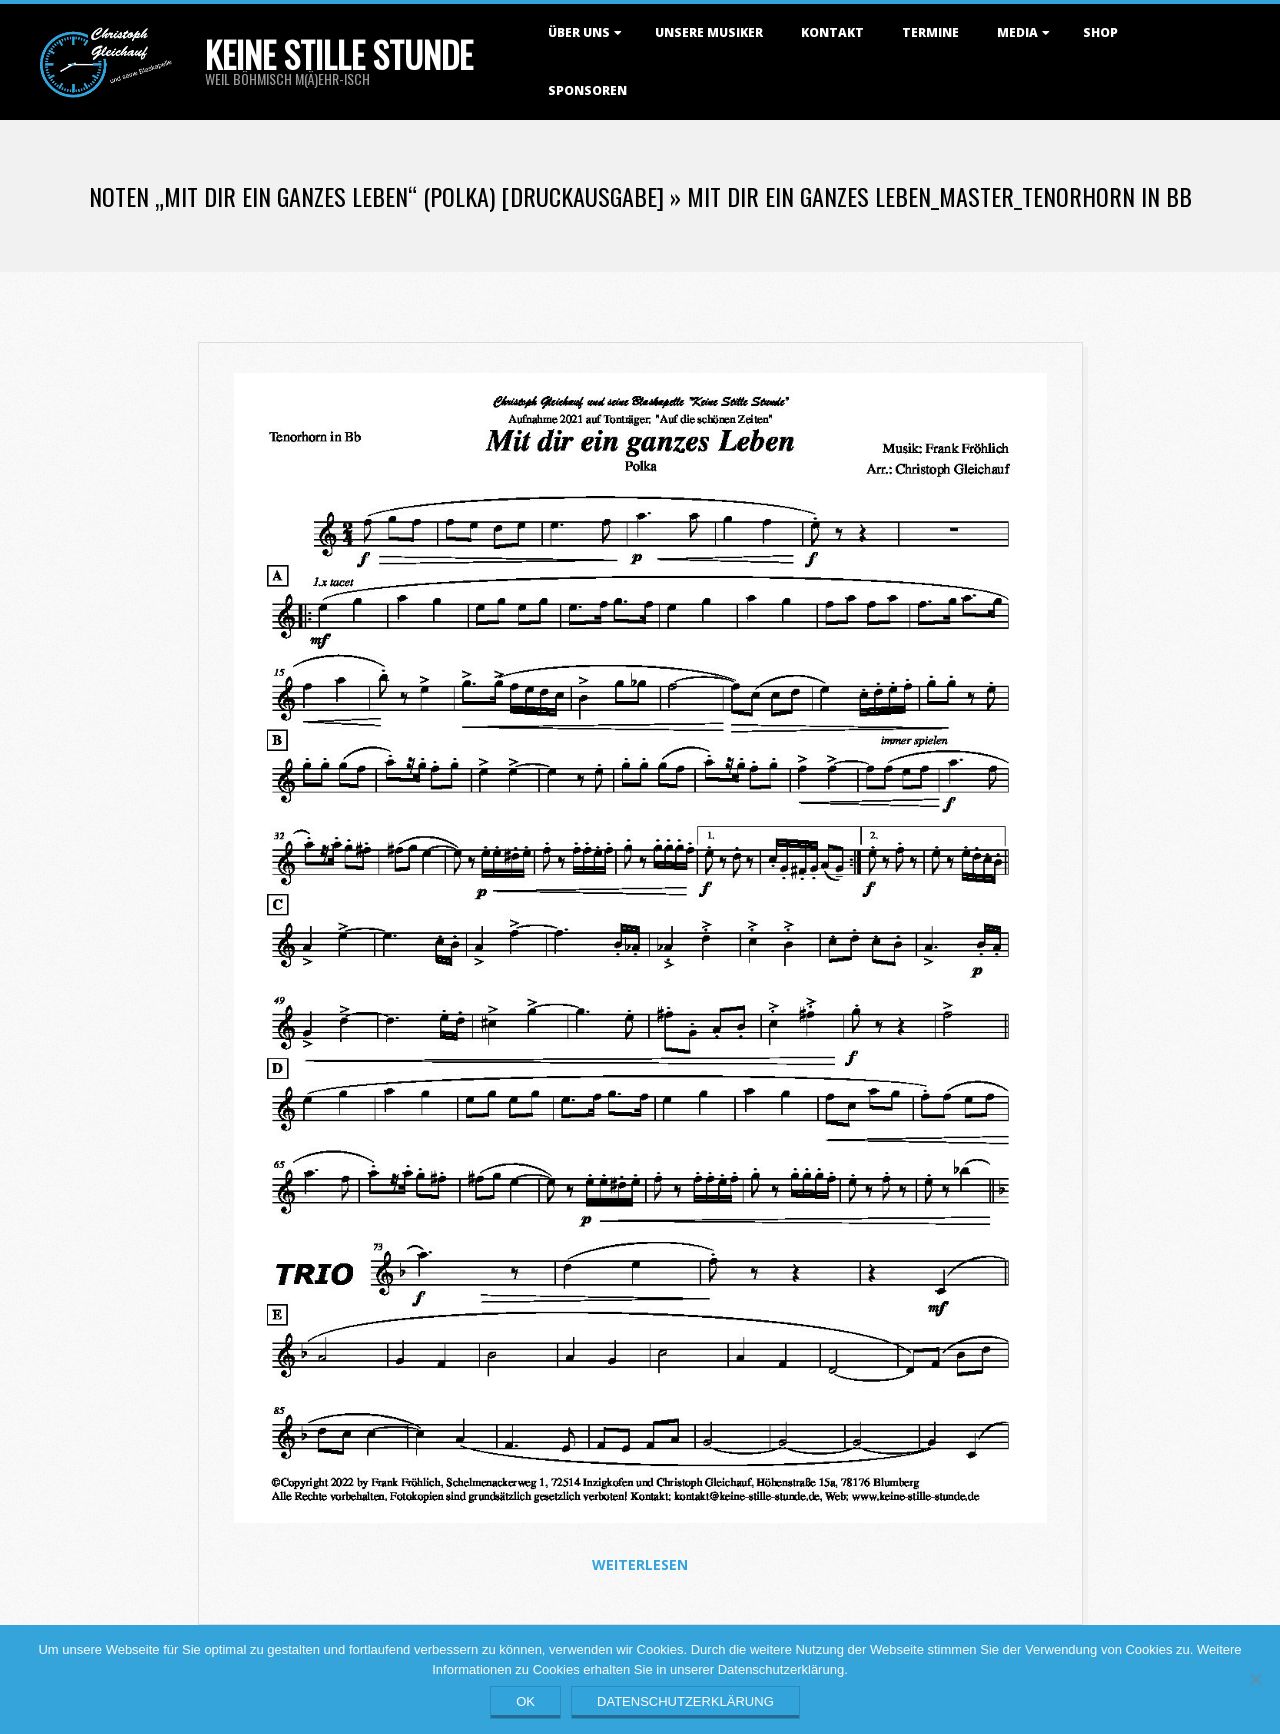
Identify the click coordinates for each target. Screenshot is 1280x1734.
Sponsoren (587, 90)
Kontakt (832, 32)
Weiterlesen (640, 1564)
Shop (1100, 32)
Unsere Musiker (709, 32)
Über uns (579, 32)
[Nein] (1255, 1679)
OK (525, 1701)
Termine (930, 32)
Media (1017, 32)
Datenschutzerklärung (685, 1701)
